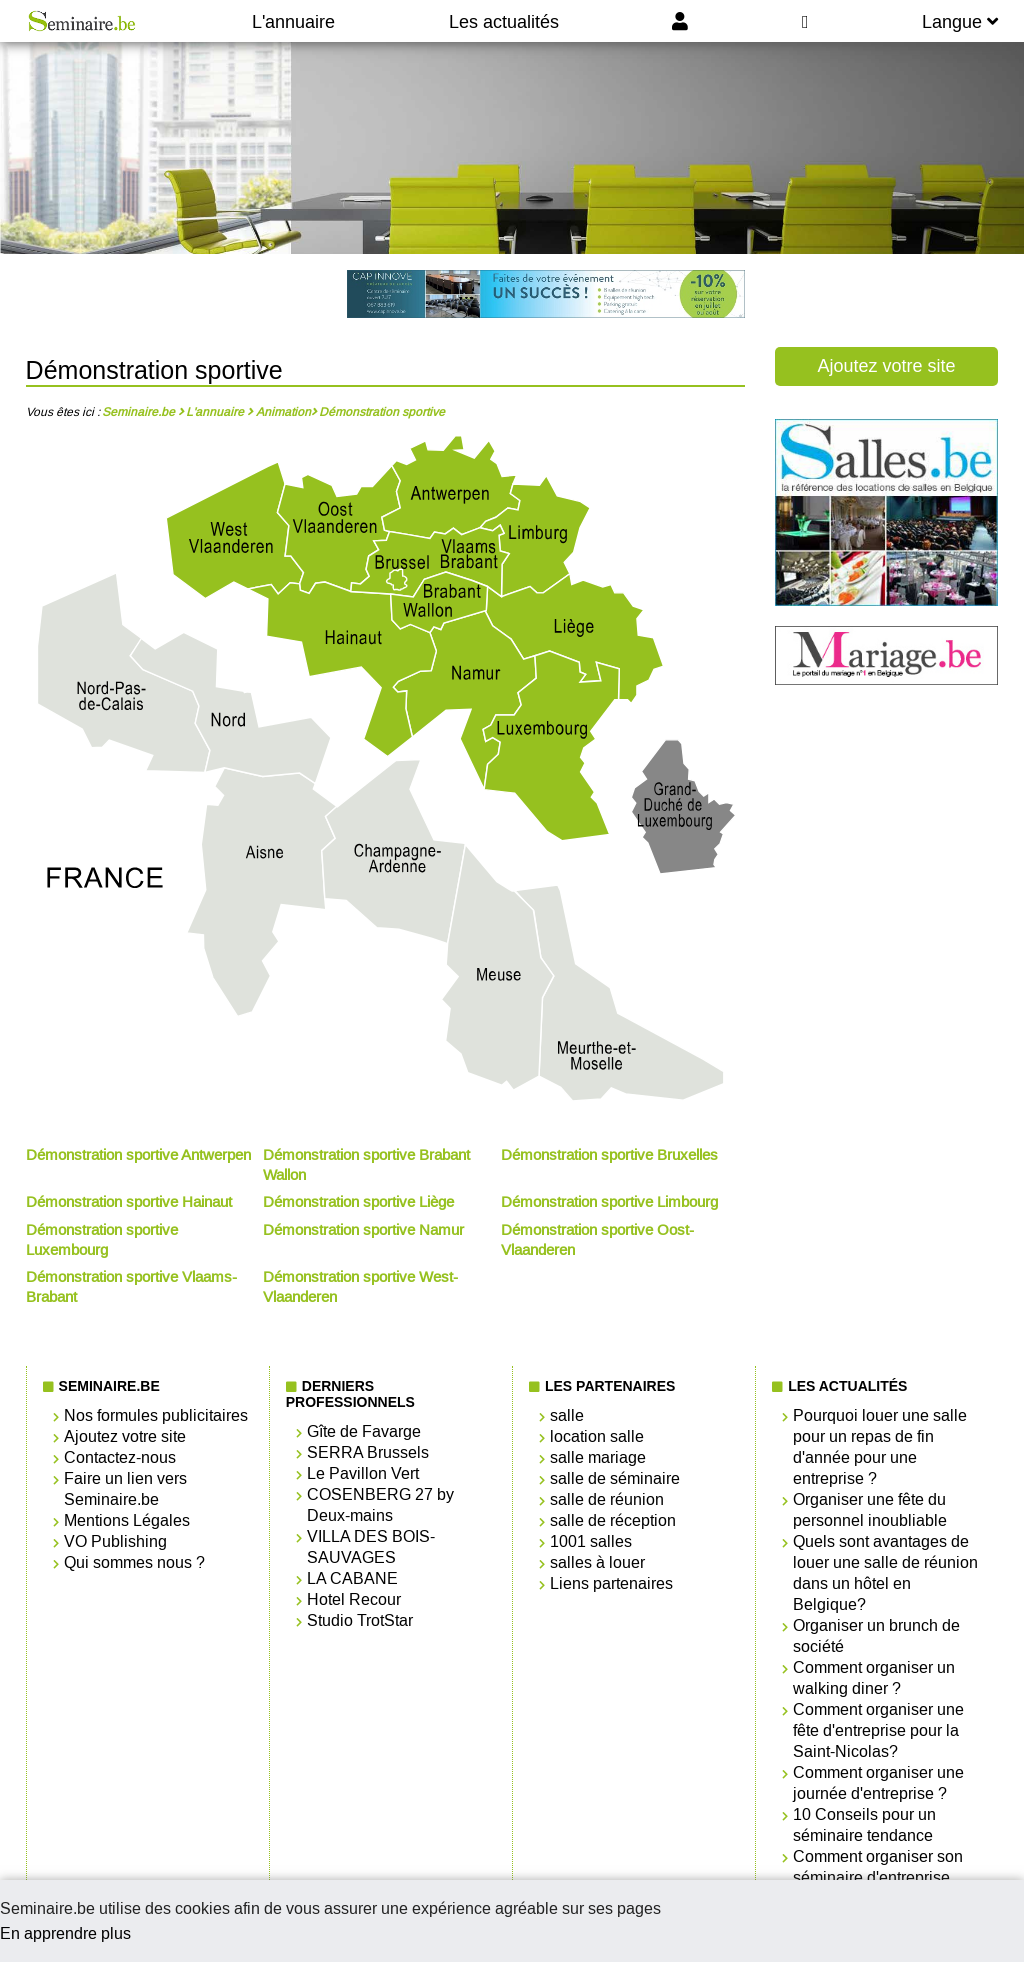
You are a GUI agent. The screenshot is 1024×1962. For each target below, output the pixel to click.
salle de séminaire (615, 1478)
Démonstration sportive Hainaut (129, 1202)
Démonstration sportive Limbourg (609, 1202)
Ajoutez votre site (886, 366)
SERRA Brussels (368, 1452)
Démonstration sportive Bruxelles (609, 1155)
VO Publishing (115, 1541)
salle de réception (613, 1520)
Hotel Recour (354, 1599)
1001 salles (591, 1541)
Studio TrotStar (360, 1620)
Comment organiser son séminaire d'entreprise (878, 1867)
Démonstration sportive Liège (358, 1202)
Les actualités (504, 22)
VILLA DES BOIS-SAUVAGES (371, 1547)
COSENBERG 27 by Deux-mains (380, 1505)
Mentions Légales (127, 1520)
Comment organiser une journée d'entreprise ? (878, 1783)
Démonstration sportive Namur (363, 1230)
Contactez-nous (120, 1457)
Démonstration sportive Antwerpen (138, 1155)
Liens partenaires (611, 1583)
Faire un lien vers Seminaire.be (125, 1489)
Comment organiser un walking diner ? (874, 1678)
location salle (597, 1436)
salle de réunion (607, 1499)
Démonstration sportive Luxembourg (102, 1240)
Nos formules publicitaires (156, 1415)
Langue (960, 22)
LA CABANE (352, 1578)
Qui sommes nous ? (134, 1562)
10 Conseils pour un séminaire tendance (864, 1825)
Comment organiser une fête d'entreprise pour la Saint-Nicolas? (878, 1730)
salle (567, 1415)
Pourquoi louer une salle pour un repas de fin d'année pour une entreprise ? (880, 1447)
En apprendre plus (65, 1933)
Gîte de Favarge (364, 1431)
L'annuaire (293, 22)
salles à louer (597, 1562)
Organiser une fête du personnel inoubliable (870, 1510)
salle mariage (598, 1457)
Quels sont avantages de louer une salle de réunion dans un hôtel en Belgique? (885, 1573)
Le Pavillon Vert (363, 1473)
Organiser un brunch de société (876, 1636)
